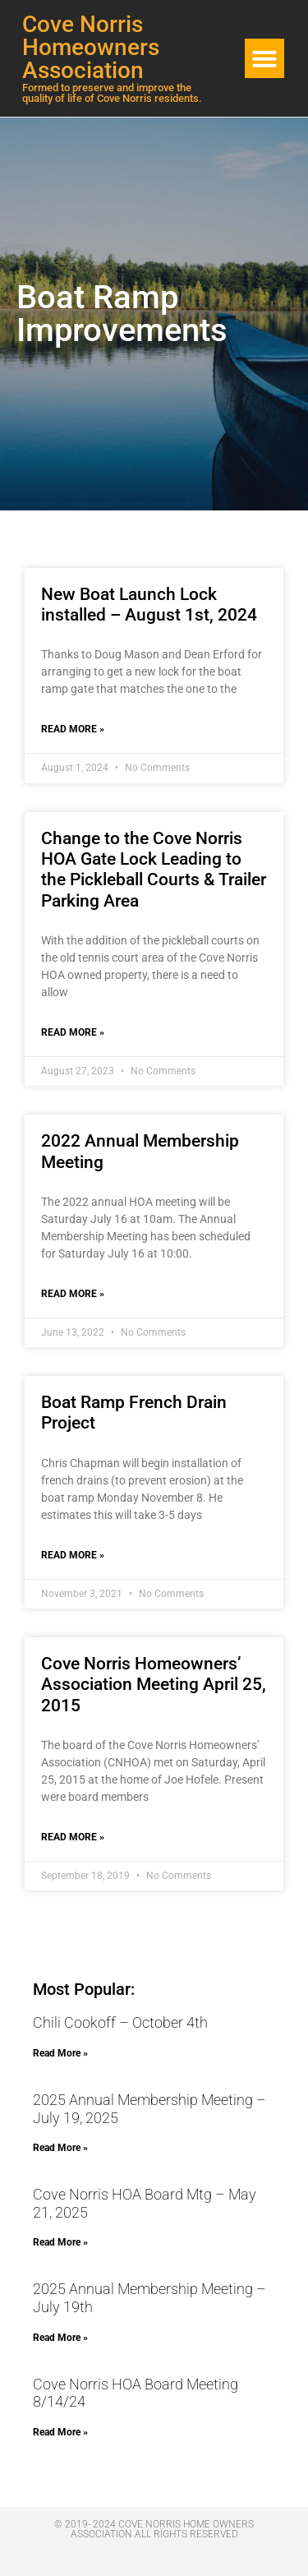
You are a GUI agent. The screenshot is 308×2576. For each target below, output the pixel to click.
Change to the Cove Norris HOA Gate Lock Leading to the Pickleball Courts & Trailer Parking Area (153, 870)
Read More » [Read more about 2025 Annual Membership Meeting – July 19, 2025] (60, 2148)
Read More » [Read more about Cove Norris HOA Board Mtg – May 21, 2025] (60, 2242)
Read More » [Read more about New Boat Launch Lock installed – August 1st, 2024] (72, 729)
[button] (264, 58)
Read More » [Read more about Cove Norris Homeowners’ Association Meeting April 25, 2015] (72, 1837)
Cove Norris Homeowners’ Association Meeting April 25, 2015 (153, 1684)
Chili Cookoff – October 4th (120, 2022)
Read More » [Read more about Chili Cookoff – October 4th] (60, 2053)
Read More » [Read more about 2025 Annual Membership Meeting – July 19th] (60, 2337)
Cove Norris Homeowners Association (90, 47)
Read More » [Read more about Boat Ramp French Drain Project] (72, 1555)
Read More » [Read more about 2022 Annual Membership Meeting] (72, 1294)
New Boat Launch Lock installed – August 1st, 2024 (149, 604)
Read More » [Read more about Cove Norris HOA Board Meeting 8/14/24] (60, 2432)
